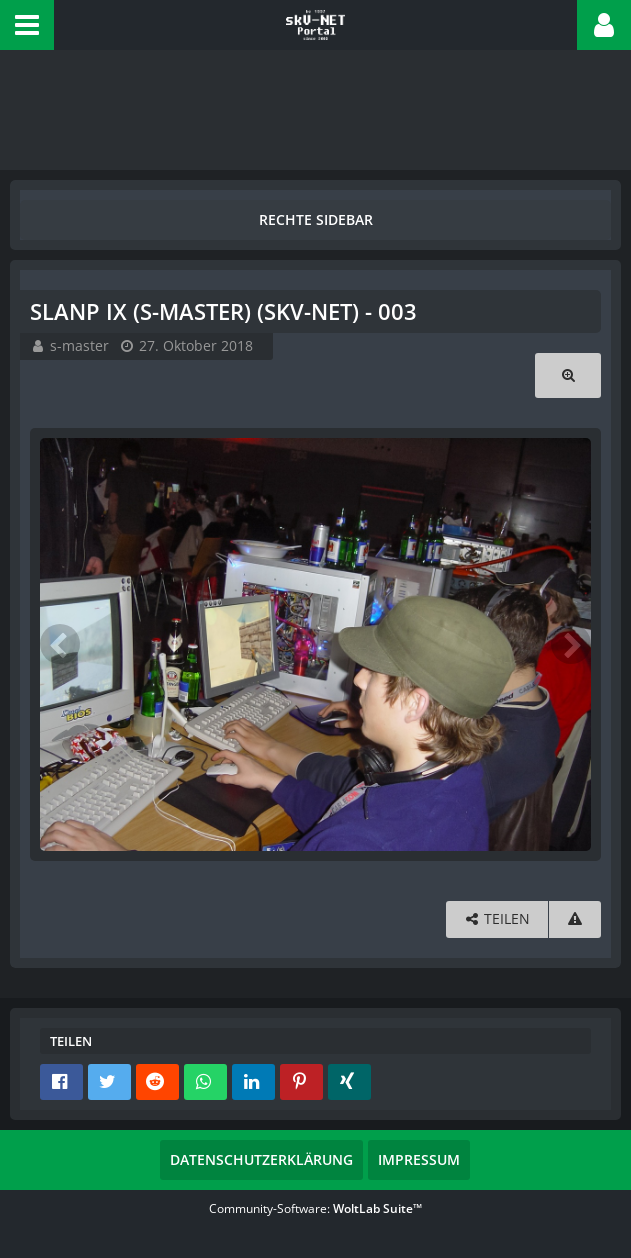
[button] (27, 25)
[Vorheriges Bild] (60, 644)
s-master (79, 345)
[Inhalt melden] (575, 919)
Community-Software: (315, 1208)
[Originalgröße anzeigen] (568, 375)
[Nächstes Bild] (571, 644)
